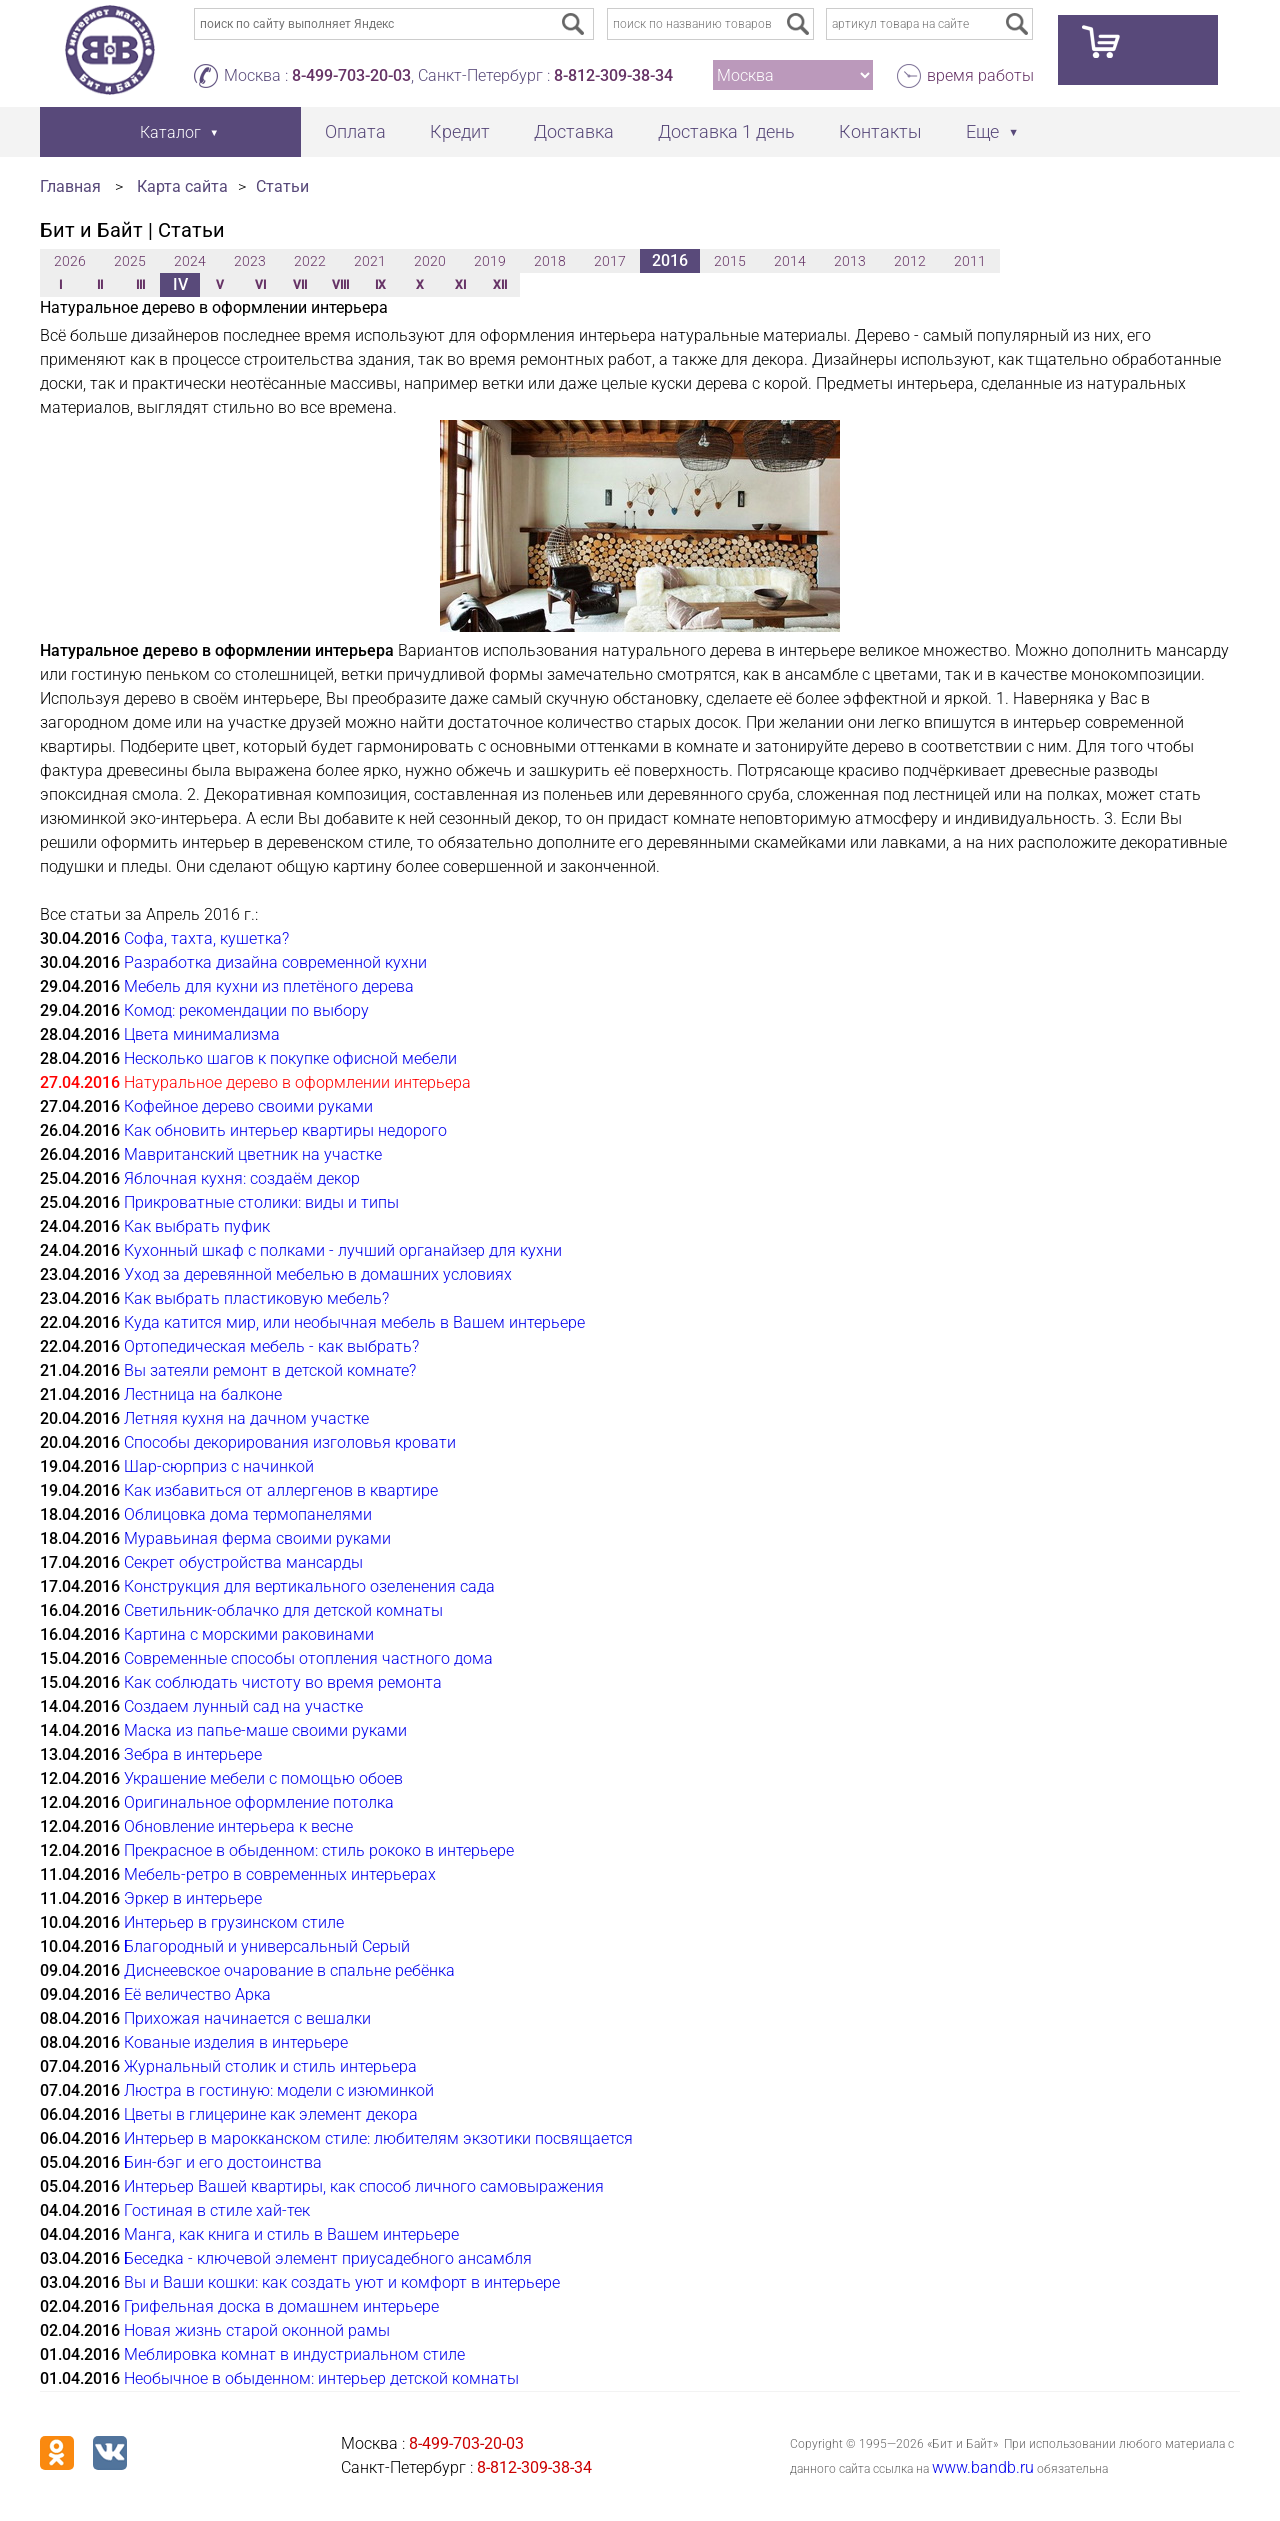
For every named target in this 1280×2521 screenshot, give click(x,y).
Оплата (355, 131)
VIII (340, 285)
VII (300, 285)
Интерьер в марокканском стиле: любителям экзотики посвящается (378, 2138)
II (100, 285)
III (140, 285)
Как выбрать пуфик (197, 1226)
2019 (490, 261)
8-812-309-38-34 (613, 75)
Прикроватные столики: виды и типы (261, 1202)
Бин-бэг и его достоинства (223, 2162)
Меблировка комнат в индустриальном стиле (294, 2354)
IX (380, 285)
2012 (910, 261)
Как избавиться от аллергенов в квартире (281, 1490)
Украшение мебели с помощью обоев (263, 1778)
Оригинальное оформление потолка (259, 1802)
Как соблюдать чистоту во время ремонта (283, 1682)
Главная (70, 186)
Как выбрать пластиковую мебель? (256, 1298)
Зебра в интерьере (193, 1754)
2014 (790, 261)
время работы (980, 75)
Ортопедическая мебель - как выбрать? (271, 1346)
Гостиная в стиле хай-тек (217, 2210)
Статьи (282, 186)
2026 (70, 261)
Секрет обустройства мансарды (243, 1562)
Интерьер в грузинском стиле (234, 1922)
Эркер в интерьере (193, 1898)
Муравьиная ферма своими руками (257, 1538)
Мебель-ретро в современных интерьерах (280, 1874)
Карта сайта (182, 186)
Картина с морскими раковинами (249, 1634)
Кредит (460, 131)
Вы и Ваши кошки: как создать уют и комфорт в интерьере (342, 2282)
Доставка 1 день (726, 131)
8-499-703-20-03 (351, 75)
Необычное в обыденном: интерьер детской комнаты (321, 2378)
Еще (982, 131)
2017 (610, 261)
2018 (550, 261)
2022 (310, 261)
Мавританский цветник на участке (253, 1154)
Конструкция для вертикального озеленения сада (309, 1586)
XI (460, 285)
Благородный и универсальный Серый (267, 1946)
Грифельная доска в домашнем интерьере (281, 2306)
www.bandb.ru (983, 2467)
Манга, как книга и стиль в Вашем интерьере (291, 2234)
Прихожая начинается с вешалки (247, 2018)
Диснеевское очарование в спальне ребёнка (289, 1970)
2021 (370, 261)
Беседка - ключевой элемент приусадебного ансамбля (328, 2258)
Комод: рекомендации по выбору (246, 1010)
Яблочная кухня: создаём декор (242, 1178)
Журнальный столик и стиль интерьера (270, 2066)
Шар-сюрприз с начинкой (219, 1466)
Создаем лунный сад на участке (243, 1706)
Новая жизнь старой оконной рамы (257, 2330)
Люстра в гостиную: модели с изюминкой (279, 2090)
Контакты (880, 131)
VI (260, 285)
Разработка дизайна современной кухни (275, 962)
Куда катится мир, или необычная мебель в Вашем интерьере (354, 1322)
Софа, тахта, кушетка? (206, 938)
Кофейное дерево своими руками (248, 1106)
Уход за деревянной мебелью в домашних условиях (318, 1274)
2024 (190, 261)
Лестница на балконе (203, 1394)
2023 (250, 261)
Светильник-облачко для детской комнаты (283, 1610)
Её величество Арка (197, 1994)
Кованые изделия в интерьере (236, 2042)
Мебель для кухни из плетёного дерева (269, 986)
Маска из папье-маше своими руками (265, 1730)
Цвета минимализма (202, 1034)
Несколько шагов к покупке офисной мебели (290, 1058)
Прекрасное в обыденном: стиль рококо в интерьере (319, 1850)
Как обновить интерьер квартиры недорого (285, 1130)
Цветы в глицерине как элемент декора (271, 2114)
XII (500, 285)
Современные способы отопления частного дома (308, 1658)
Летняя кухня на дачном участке (246, 1418)
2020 (430, 261)
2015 (730, 261)
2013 (850, 261)
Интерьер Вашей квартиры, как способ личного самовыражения (364, 2186)
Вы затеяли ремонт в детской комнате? (270, 1370)
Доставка (574, 131)
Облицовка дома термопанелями (248, 1514)
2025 (130, 261)
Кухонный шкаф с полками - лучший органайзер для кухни (343, 1250)
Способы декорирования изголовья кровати (290, 1442)
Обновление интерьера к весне (238, 1826)
